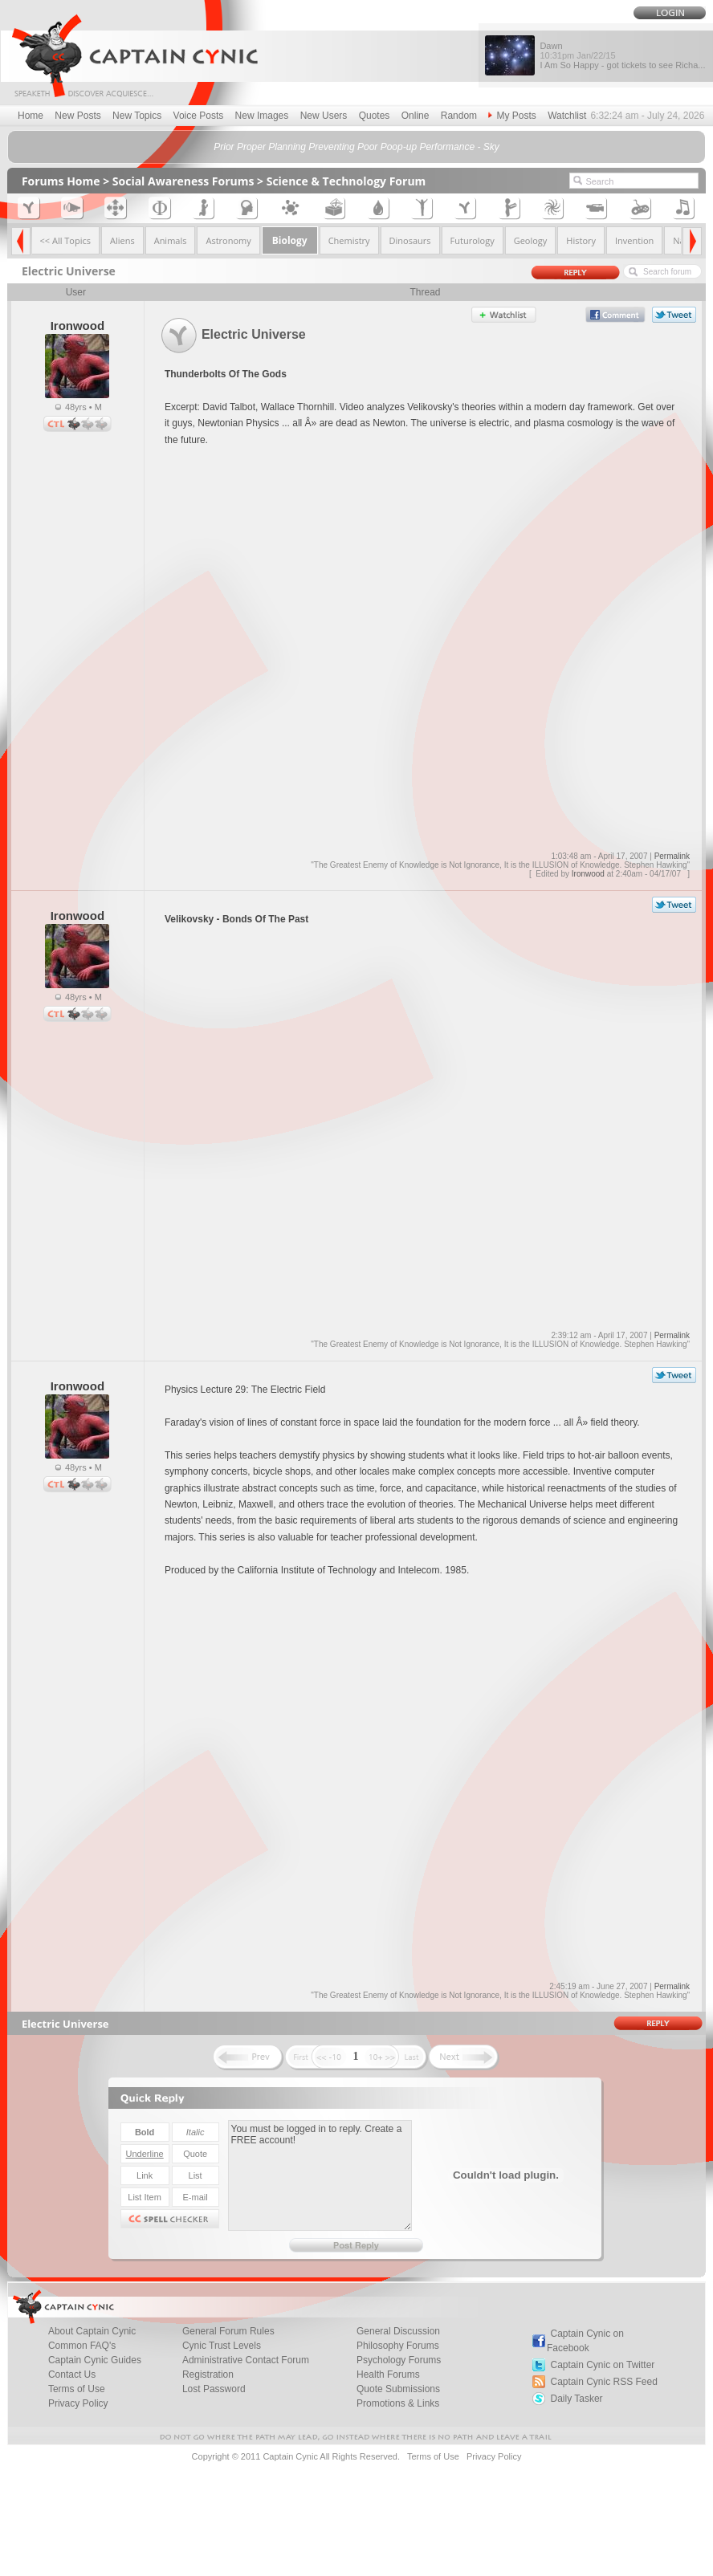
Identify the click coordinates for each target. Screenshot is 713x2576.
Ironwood (588, 873)
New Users (324, 115)
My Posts (512, 115)
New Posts (77, 115)
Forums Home (61, 181)
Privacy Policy (78, 2403)
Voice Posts (198, 115)
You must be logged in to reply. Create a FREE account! (320, 2175)
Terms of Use (433, 2456)
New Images (262, 115)
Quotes (374, 115)
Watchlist (567, 115)
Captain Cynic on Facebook (585, 2341)
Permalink (672, 856)
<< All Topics (65, 240)
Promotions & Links (397, 2403)
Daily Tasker (576, 2398)
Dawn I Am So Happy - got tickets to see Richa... (622, 55)
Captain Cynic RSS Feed (603, 2381)
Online (415, 115)
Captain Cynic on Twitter (602, 2364)
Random (459, 115)
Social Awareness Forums (183, 181)
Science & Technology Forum (346, 181)
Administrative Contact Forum (245, 2360)
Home (30, 115)
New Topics (136, 115)
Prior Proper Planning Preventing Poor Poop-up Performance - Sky (356, 147)
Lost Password (214, 2389)
